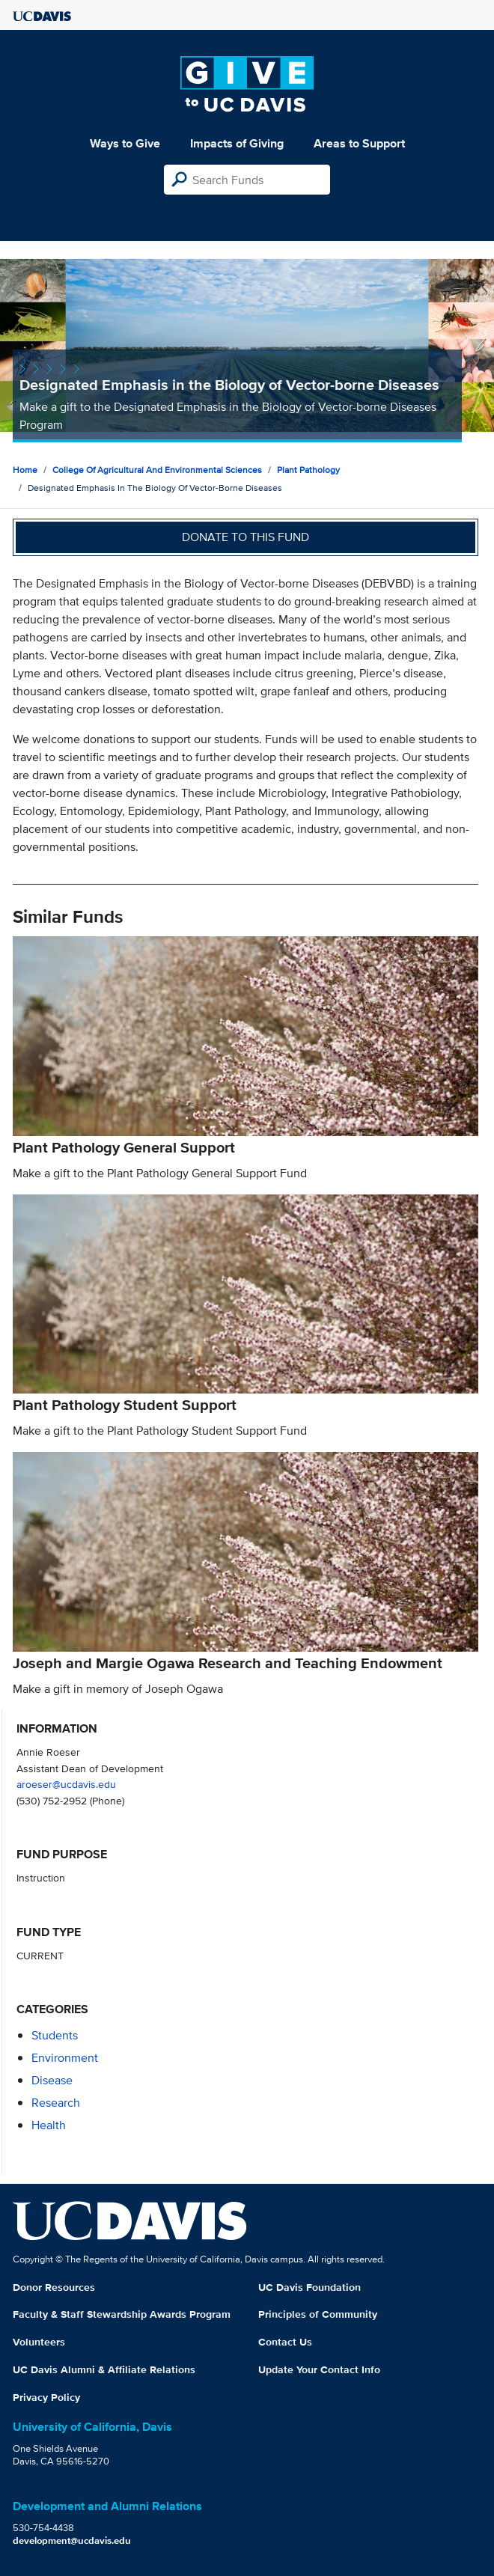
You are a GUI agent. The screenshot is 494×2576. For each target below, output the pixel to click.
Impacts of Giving (237, 143)
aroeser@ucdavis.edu (66, 1784)
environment (64, 2057)
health (48, 2125)
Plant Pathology (308, 469)
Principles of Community (317, 2314)
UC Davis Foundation (309, 2287)
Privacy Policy (46, 2397)
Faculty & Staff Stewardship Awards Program (122, 2314)
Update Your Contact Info (319, 2369)
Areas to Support (359, 143)
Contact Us (285, 2341)
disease (52, 2080)
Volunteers (39, 2341)
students (54, 2035)
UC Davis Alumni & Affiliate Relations (104, 2369)
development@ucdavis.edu (72, 2540)
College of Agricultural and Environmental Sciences (157, 469)
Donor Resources (54, 2287)
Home (25, 469)
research (55, 2102)
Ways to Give (125, 143)
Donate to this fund (245, 537)
